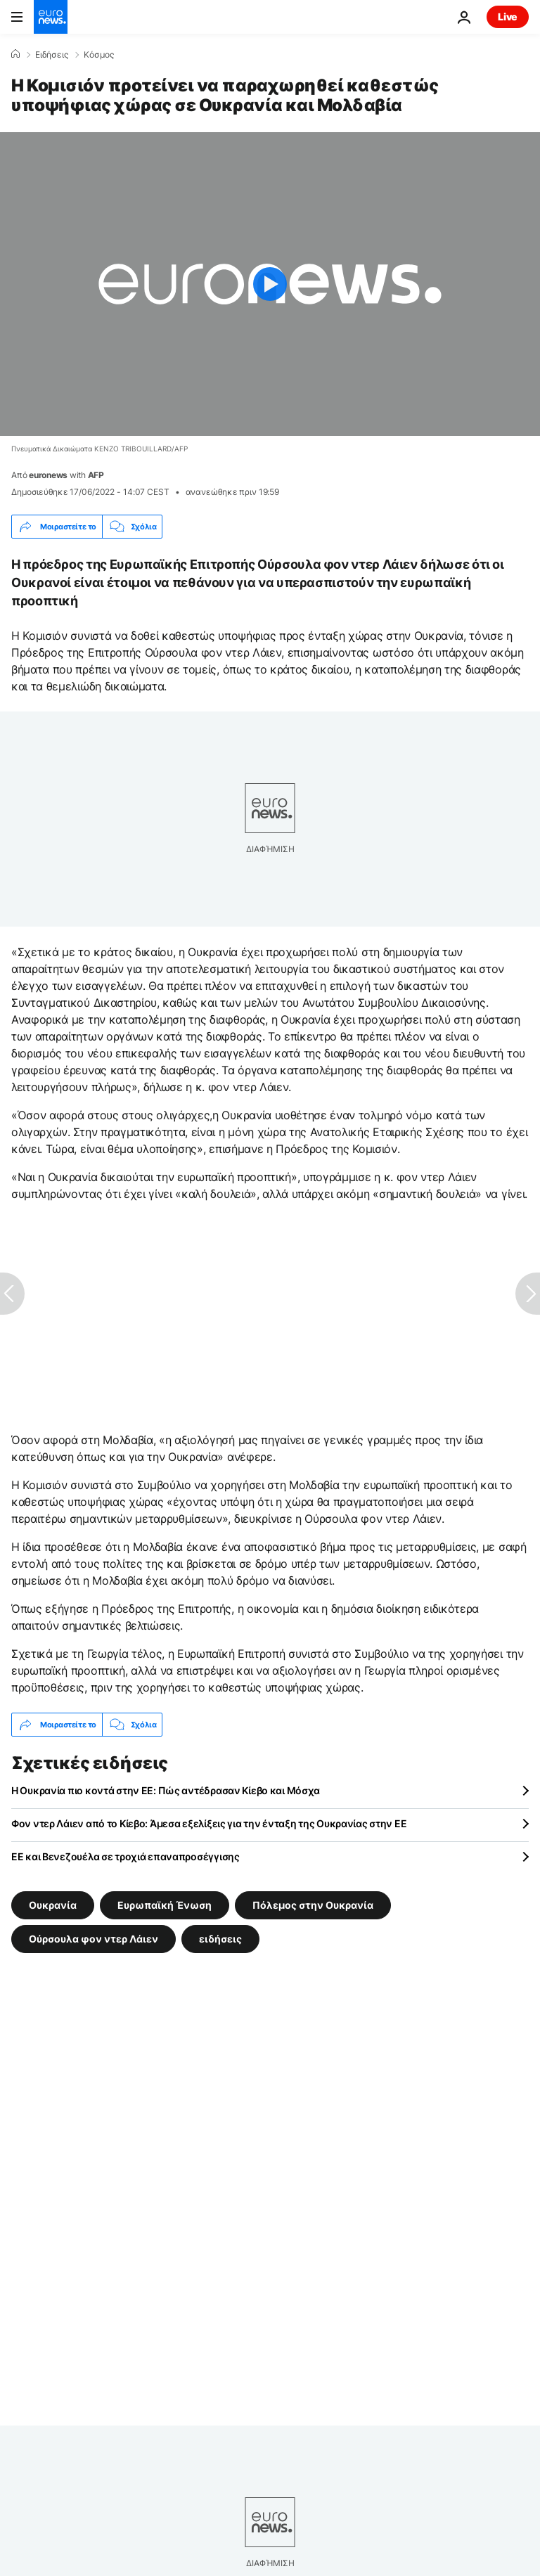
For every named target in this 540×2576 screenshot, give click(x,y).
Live (508, 16)
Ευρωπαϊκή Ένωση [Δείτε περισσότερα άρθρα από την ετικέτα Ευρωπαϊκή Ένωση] (164, 1905)
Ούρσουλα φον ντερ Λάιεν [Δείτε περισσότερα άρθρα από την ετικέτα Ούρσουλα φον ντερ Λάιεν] (93, 1939)
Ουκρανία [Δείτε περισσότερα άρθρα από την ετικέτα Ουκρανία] (53, 1905)
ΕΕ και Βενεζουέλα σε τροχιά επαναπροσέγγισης (125, 1856)
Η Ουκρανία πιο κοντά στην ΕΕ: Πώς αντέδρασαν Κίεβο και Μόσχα (165, 1790)
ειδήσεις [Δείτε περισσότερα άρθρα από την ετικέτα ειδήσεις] (220, 1939)
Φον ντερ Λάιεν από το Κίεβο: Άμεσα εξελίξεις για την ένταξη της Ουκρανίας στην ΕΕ (208, 1823)
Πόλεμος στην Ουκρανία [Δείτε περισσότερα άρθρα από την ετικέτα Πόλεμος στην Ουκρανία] (312, 1905)
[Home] (15, 54)
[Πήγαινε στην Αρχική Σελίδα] (51, 17)
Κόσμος (99, 55)
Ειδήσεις (51, 55)
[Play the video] (270, 284)
